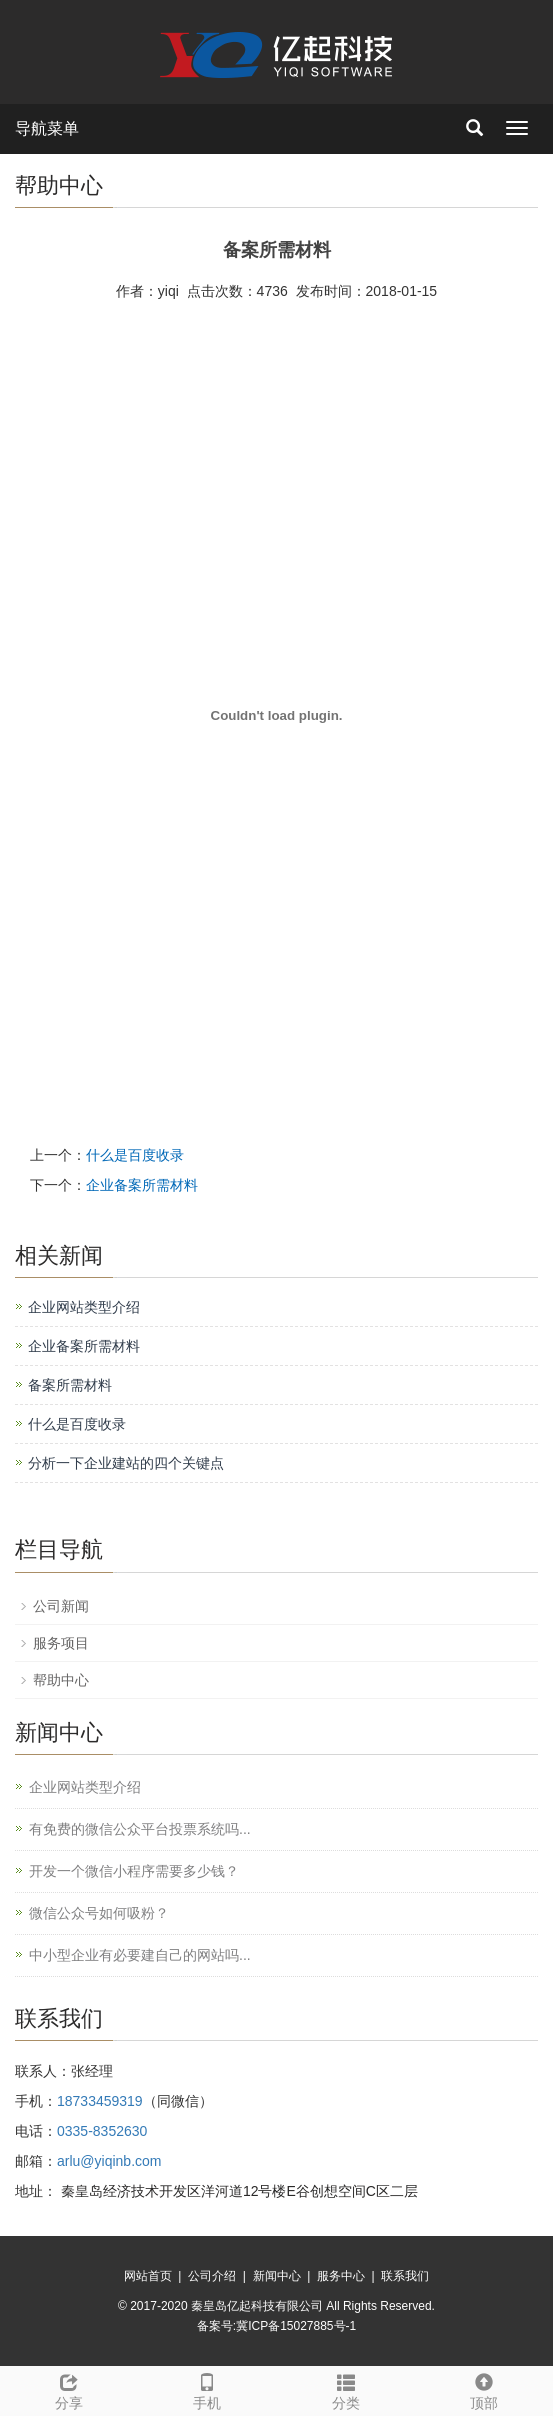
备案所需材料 (70, 1385)
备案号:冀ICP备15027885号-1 (276, 2326)
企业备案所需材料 (142, 1185)
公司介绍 (212, 2276)
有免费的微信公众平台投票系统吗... (140, 1829)
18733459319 (100, 2101)
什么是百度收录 (135, 1155)
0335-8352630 (102, 2131)
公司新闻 (61, 1606)
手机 (207, 2389)
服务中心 (341, 2276)
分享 (69, 2389)
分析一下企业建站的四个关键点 (126, 1463)
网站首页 (148, 2276)
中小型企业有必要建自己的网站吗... (140, 1955)
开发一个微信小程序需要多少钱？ (134, 1871)
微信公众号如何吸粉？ (99, 1913)
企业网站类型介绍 (84, 1307)
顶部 (484, 2389)
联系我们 (405, 2276)
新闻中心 (277, 2276)
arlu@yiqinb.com (109, 2161)
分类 (346, 2389)
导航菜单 (47, 128)
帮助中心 (61, 1680)
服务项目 (61, 1643)
